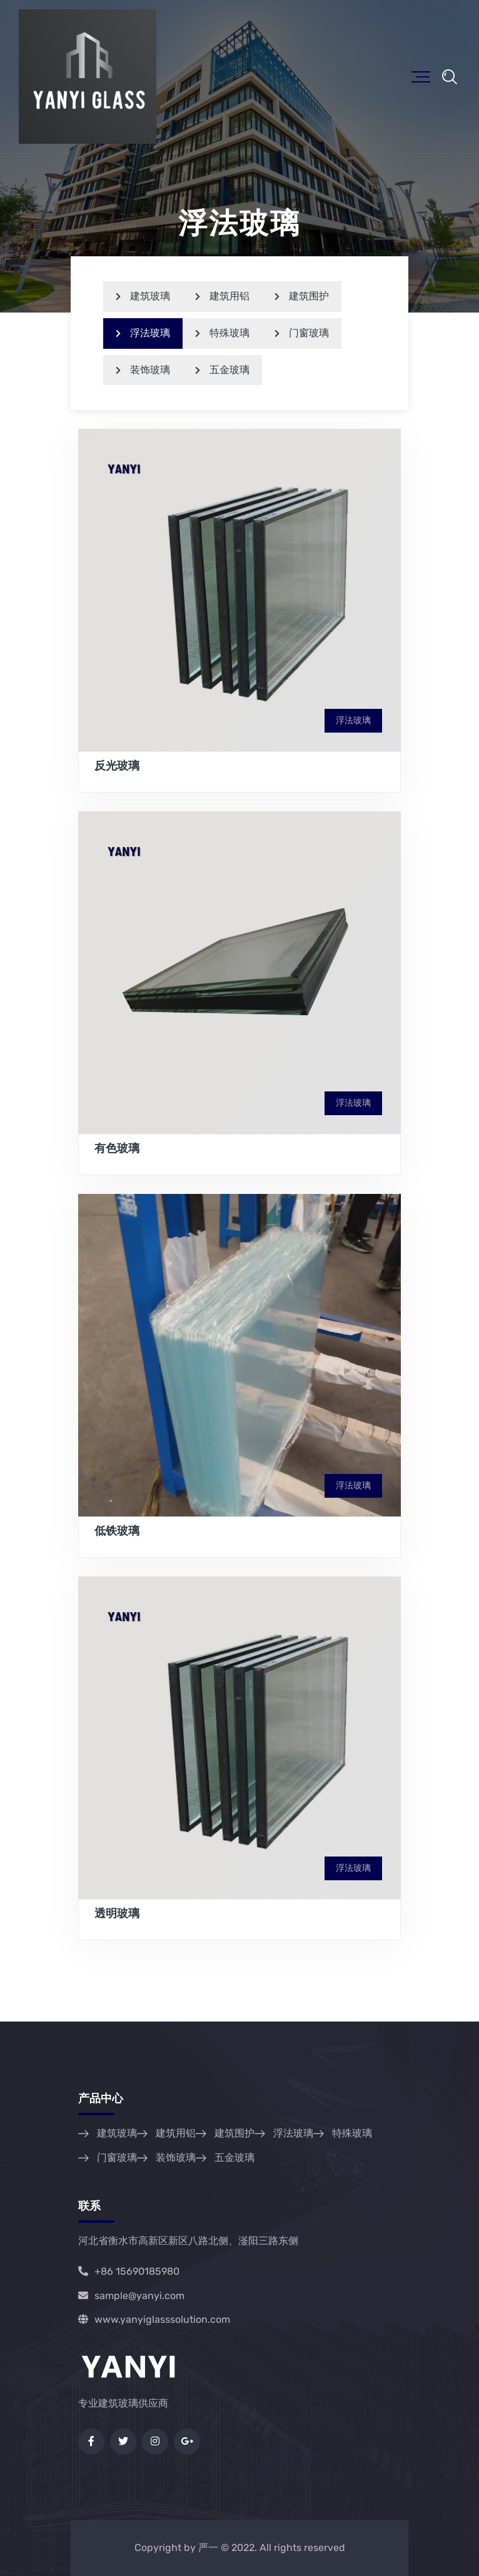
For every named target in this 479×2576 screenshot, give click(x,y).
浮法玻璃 (143, 333)
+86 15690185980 (128, 2271)
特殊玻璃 (222, 333)
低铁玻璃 (116, 1531)
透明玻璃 (116, 1913)
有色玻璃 (116, 1148)
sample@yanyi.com (131, 2296)
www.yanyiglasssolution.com (154, 2319)
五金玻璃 (222, 370)
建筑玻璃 (143, 296)
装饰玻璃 (143, 370)
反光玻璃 (116, 765)
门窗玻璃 (302, 333)
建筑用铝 (222, 296)
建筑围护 (302, 296)
